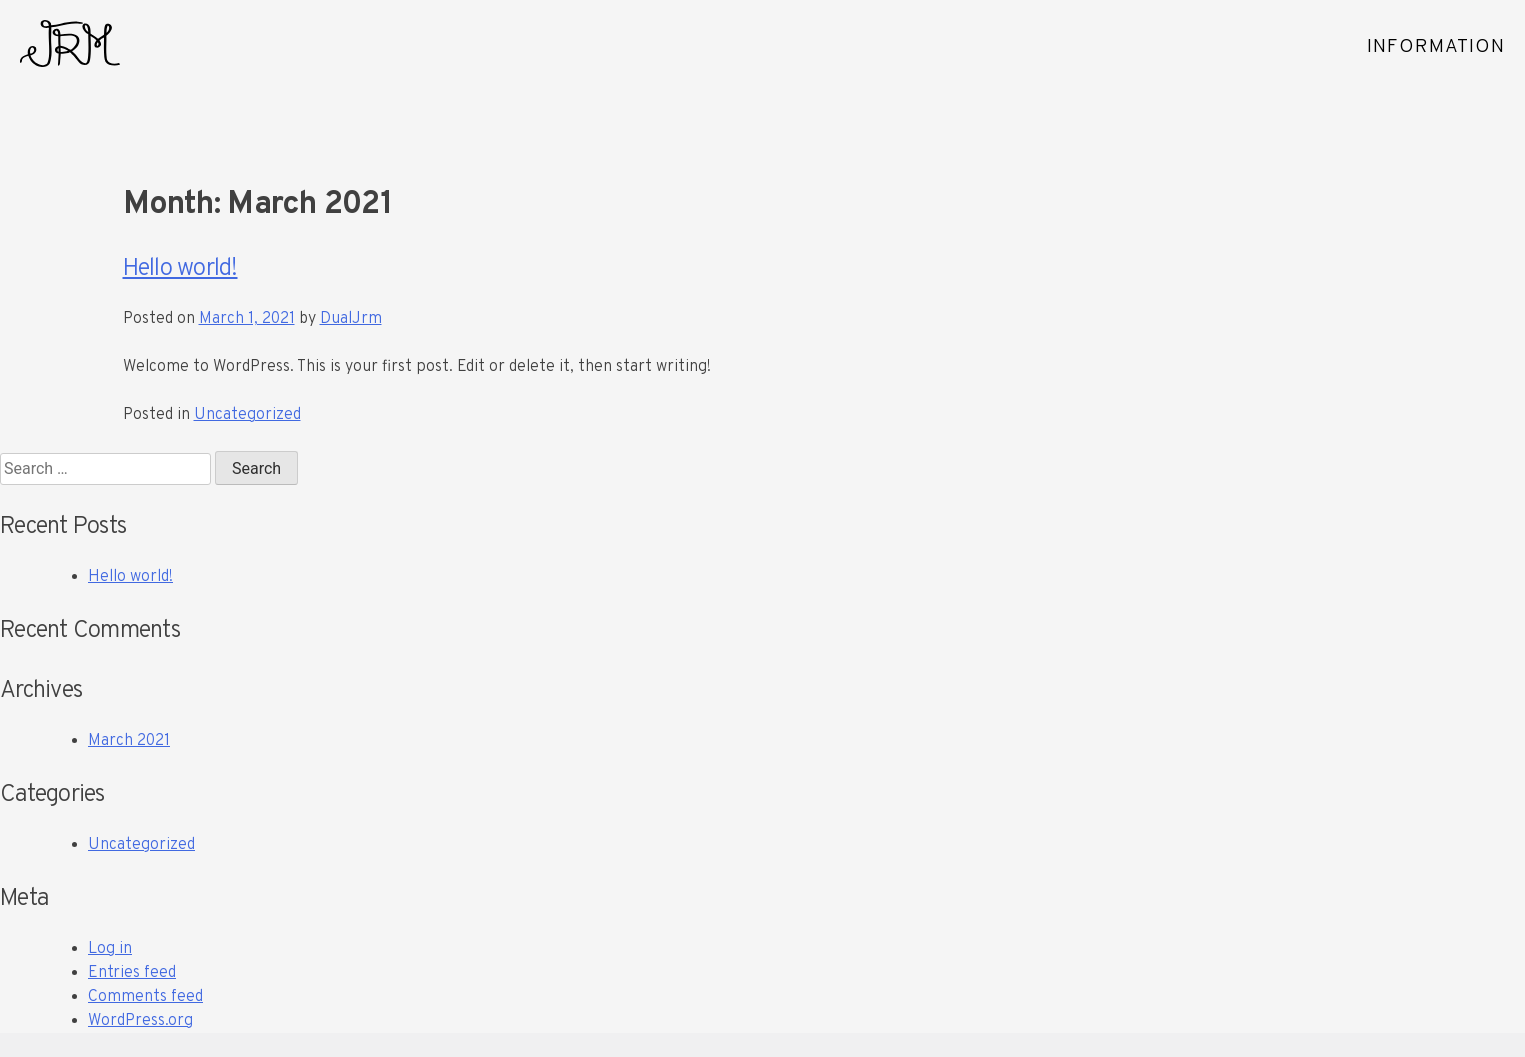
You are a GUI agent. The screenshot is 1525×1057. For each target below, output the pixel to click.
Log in (110, 949)
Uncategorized (247, 415)
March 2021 (129, 741)
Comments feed (145, 997)
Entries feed (132, 973)
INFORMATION (1436, 47)
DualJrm (351, 319)
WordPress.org (140, 1021)
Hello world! (180, 269)
